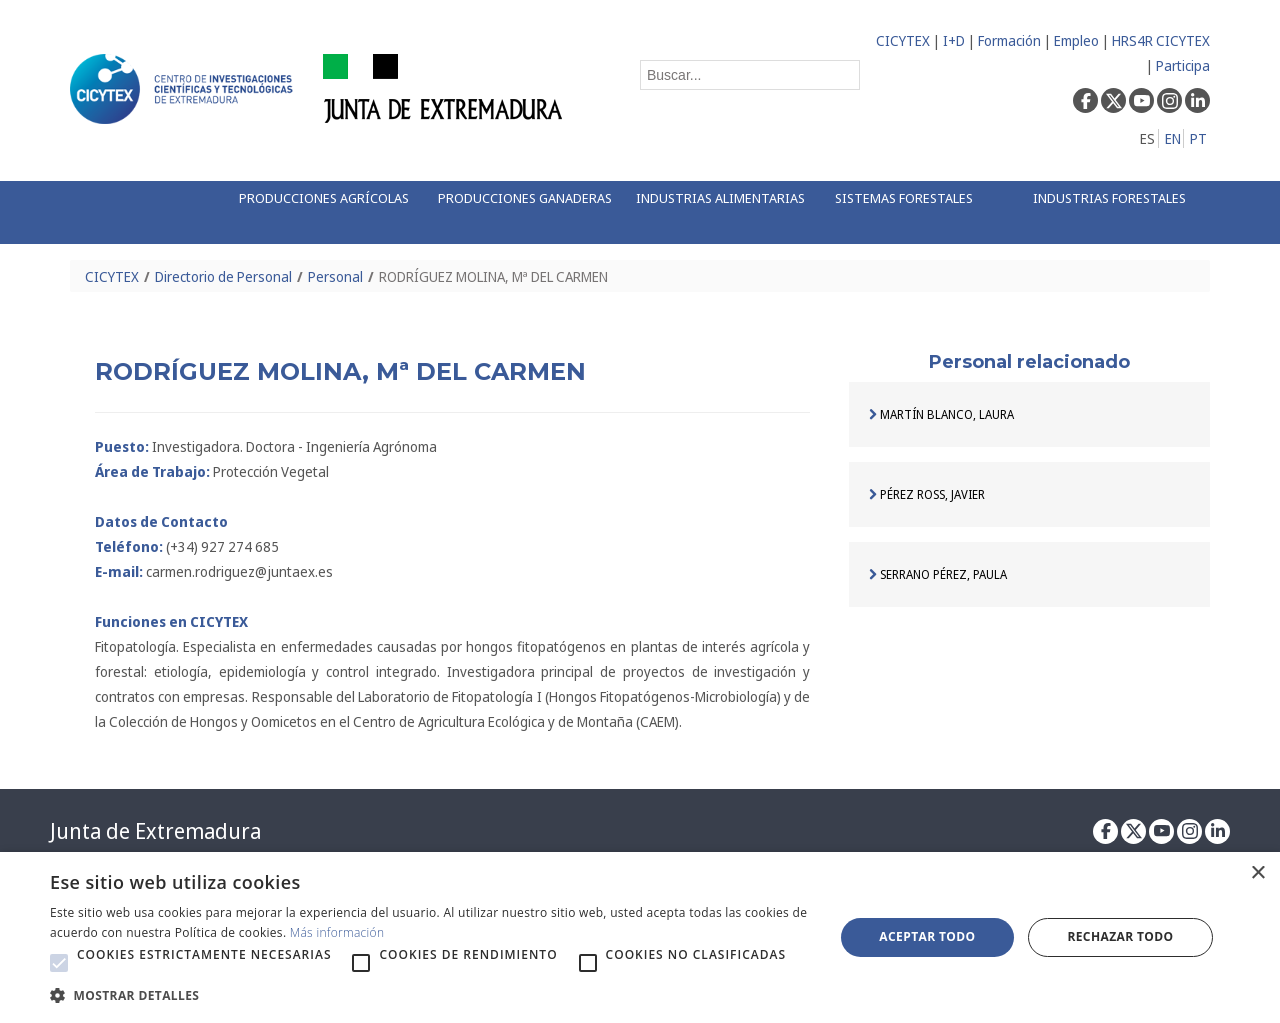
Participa (1183, 65)
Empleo (1076, 40)
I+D (954, 40)
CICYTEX (903, 40)
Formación (1009, 40)
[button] (59, 963)
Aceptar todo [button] (927, 936)
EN (1173, 138)
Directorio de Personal (223, 276)
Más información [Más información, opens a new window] (337, 932)
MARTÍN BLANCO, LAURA (941, 414)
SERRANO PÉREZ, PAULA (938, 574)
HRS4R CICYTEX (1161, 40)
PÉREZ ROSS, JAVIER (927, 494)
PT (1198, 138)
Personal (335, 276)
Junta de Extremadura (155, 831)
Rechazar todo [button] (1120, 936)
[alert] (640, 937)
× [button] (1257, 873)
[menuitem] (317, 212)
